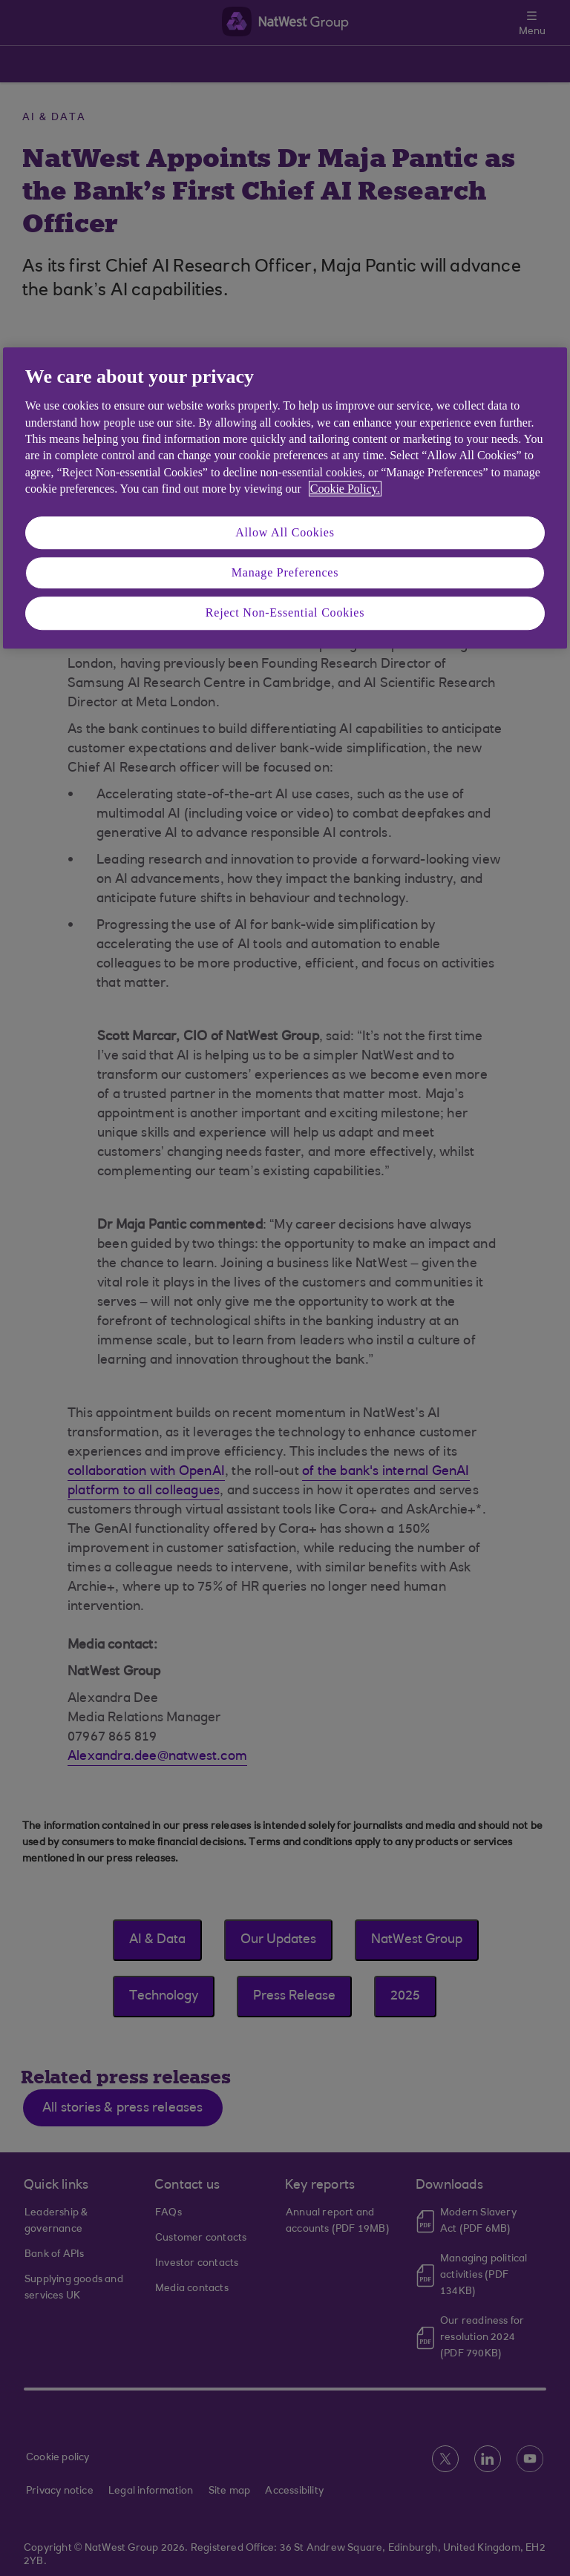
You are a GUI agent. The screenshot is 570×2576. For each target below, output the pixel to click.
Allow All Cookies (285, 532)
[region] (285, 497)
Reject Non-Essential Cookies (285, 613)
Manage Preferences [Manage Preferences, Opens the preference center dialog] (285, 572)
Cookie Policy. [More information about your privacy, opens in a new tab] (345, 488)
